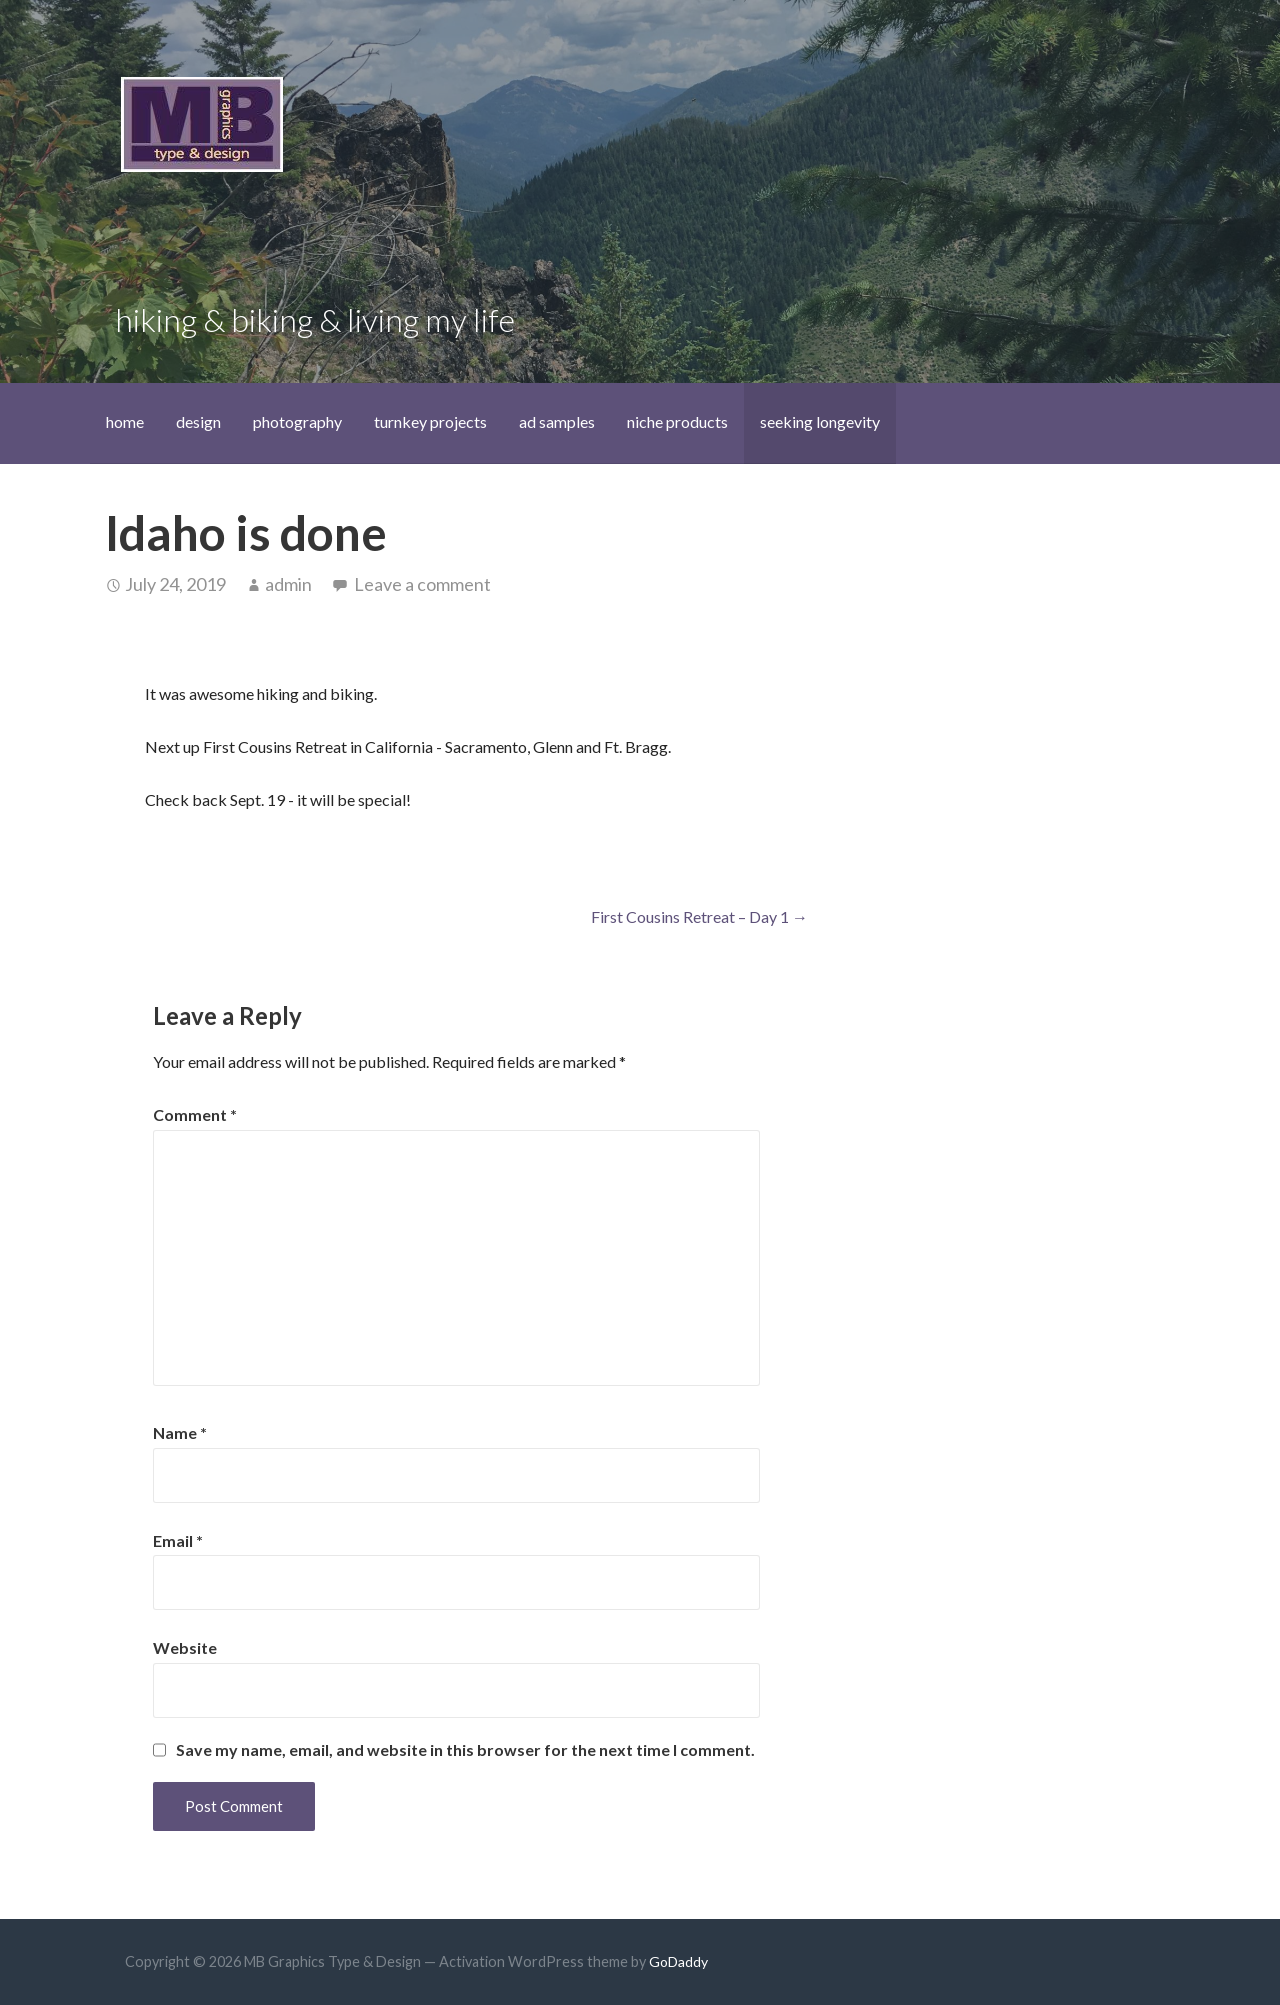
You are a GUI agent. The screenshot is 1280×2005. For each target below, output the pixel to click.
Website (185, 1647)
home (125, 421)
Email (178, 1540)
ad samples (557, 421)
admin (288, 584)
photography (297, 421)
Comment (195, 1114)
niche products (677, 421)
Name (180, 1432)
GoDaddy (678, 1961)
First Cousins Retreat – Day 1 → (699, 916)
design (198, 421)
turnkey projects (430, 421)
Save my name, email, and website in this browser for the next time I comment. (465, 1750)
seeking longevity (820, 421)
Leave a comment (422, 584)
